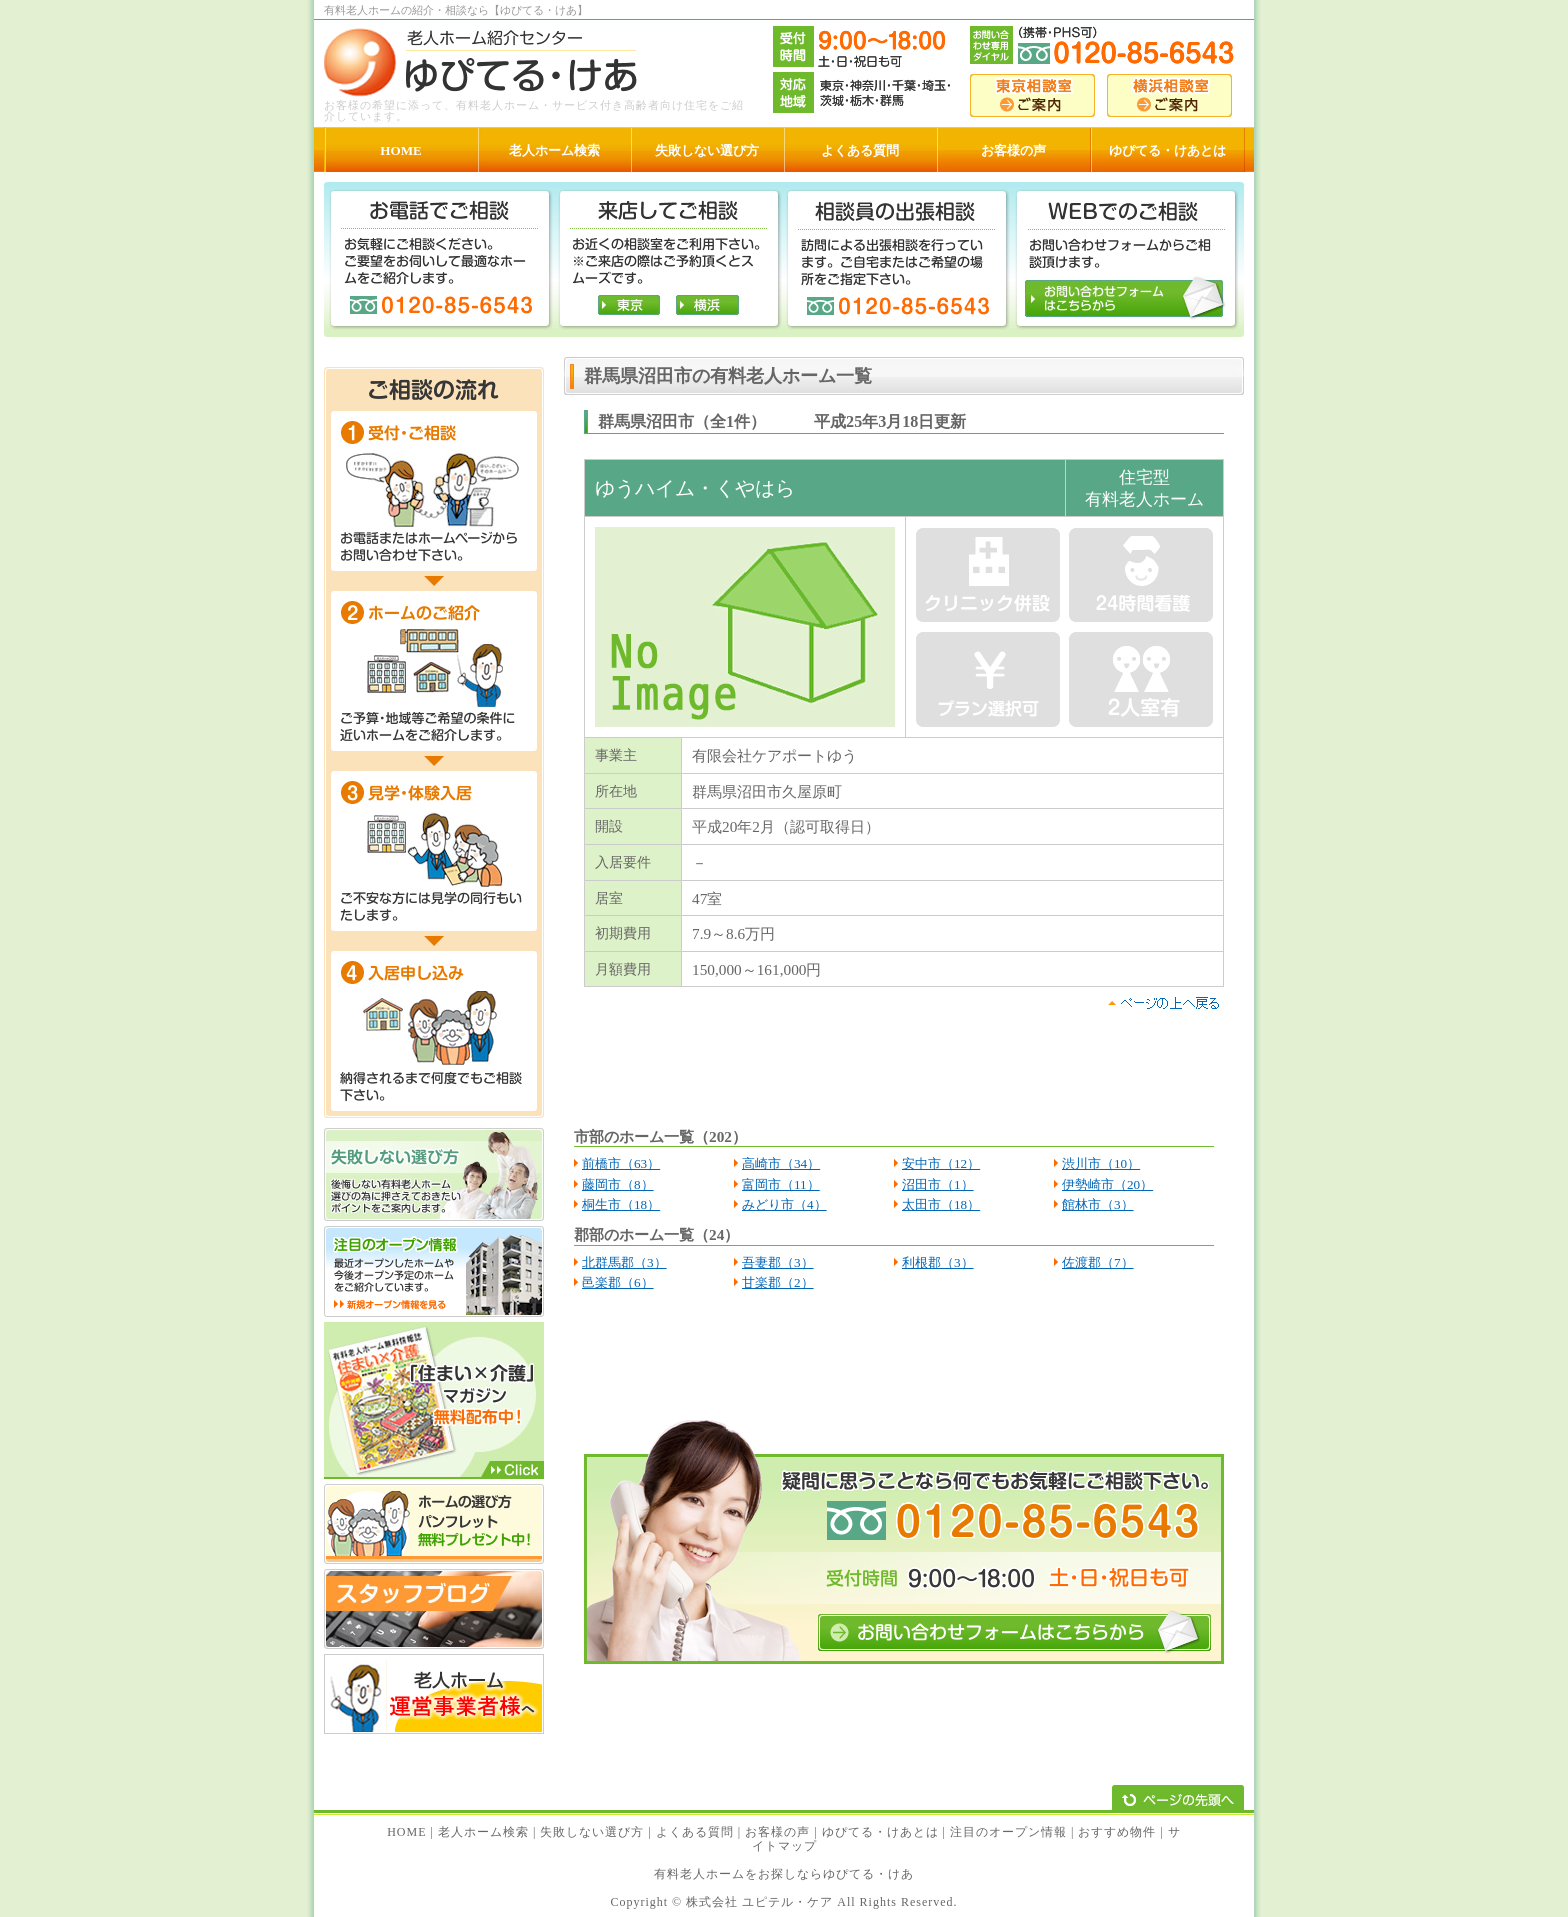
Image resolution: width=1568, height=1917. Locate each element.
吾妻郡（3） (778, 1262)
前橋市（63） (621, 1163)
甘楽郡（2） (778, 1282)
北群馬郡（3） (624, 1262)
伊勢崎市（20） (1107, 1184)
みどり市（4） (784, 1204)
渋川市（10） (1101, 1163)
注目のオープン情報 (1008, 1832)
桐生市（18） (621, 1204)
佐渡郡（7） (1098, 1262)
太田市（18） (941, 1204)
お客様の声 (777, 1832)
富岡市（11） (781, 1184)
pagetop (1163, 1003)
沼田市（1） (938, 1184)
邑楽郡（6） (618, 1282)
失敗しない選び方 (592, 1832)
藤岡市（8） (618, 1184)
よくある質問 (695, 1832)
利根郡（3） (938, 1262)
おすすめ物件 (1117, 1832)
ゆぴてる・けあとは (880, 1832)
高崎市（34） (781, 1163)
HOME (406, 1832)
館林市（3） (1098, 1204)
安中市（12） (941, 1163)
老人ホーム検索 (483, 1832)
